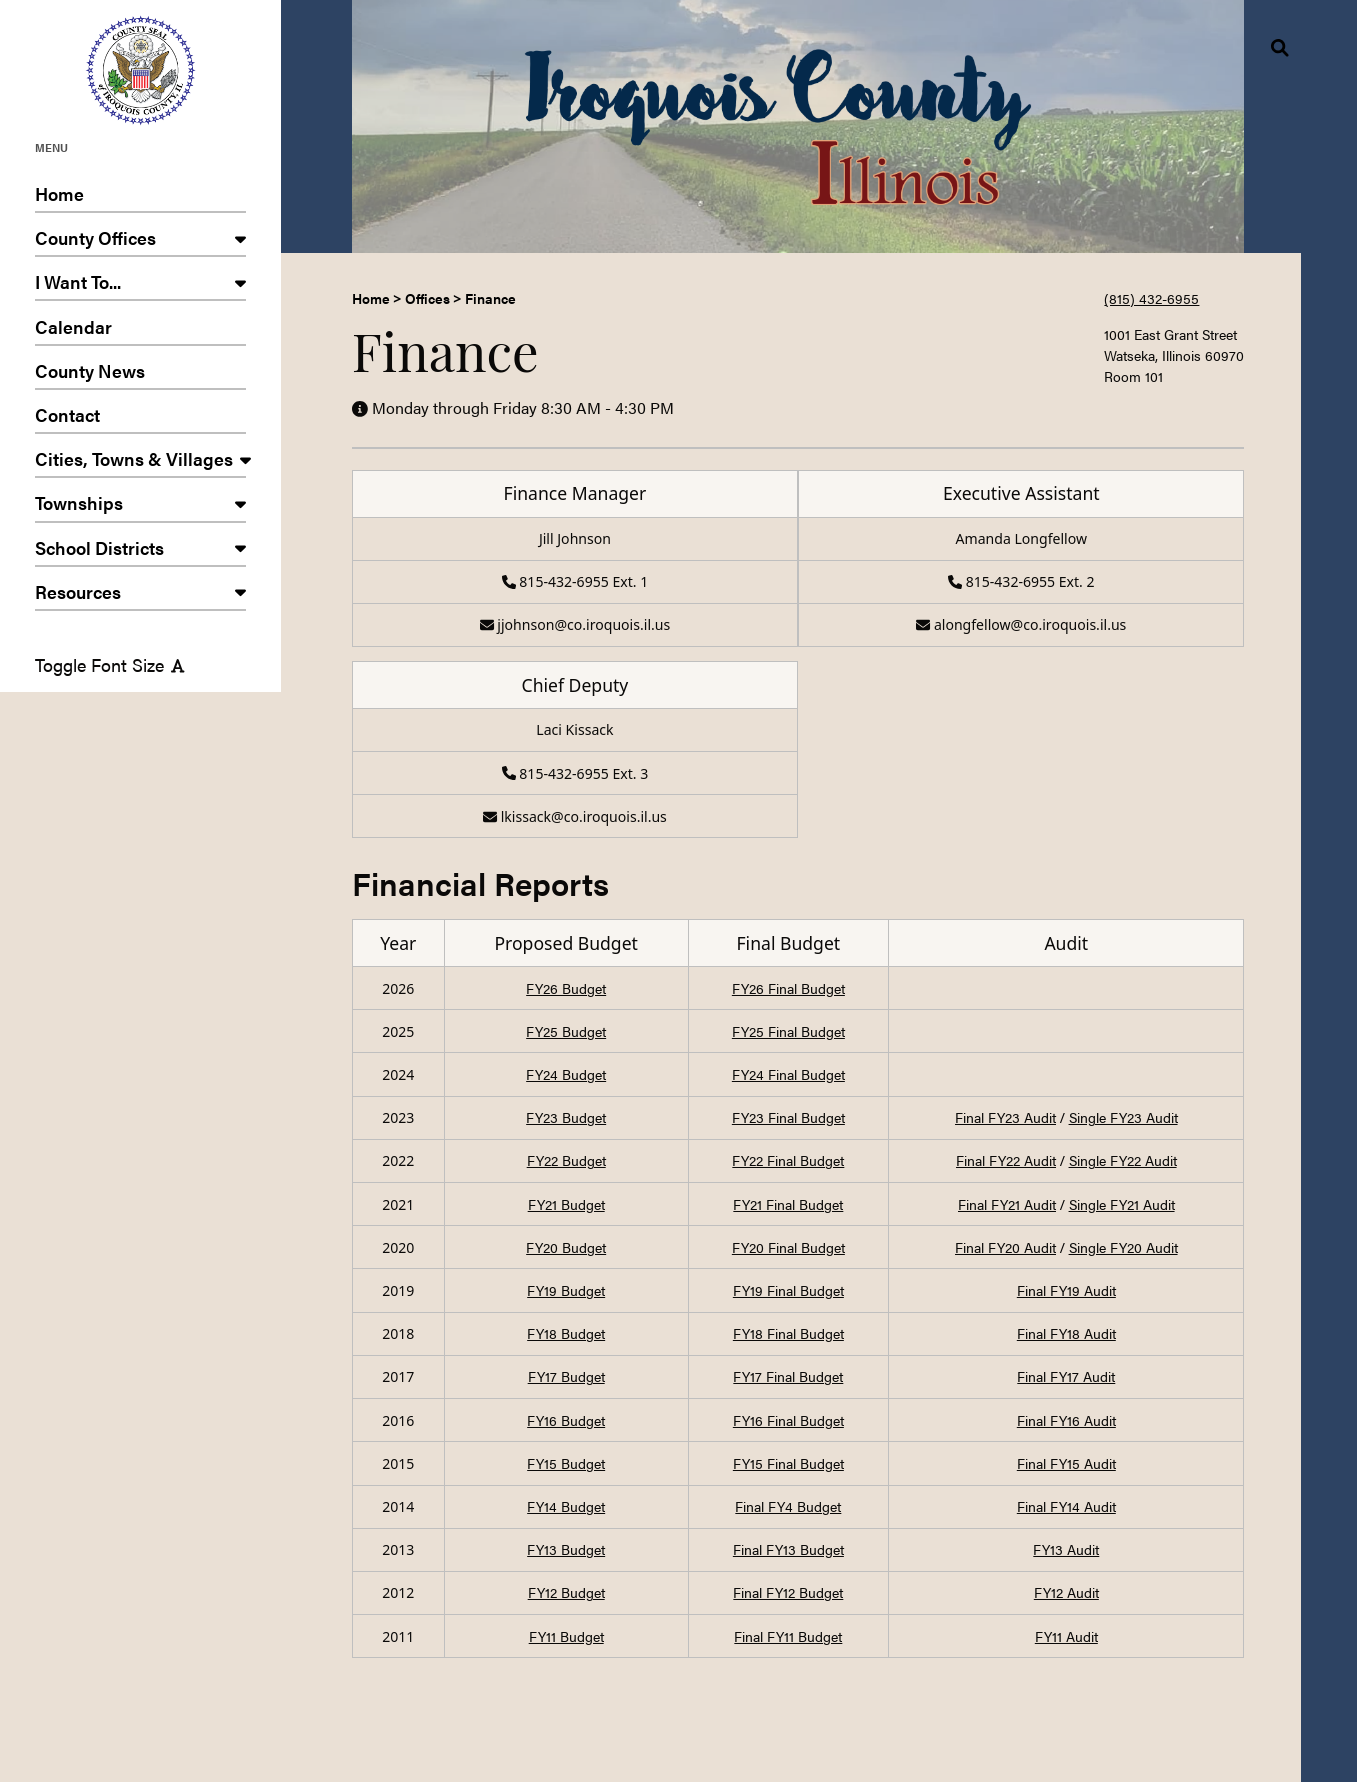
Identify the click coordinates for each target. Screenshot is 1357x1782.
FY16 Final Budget (788, 1420)
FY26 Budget (566, 988)
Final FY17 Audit (1066, 1376)
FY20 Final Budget (788, 1247)
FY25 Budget (566, 1031)
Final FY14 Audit (1066, 1506)
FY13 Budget (566, 1549)
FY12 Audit (1066, 1592)
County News (140, 374)
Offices (427, 298)
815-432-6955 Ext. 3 (575, 773)
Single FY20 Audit (1123, 1247)
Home (140, 197)
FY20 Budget (566, 1247)
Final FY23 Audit (1005, 1117)
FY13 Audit (1066, 1549)
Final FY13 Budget (788, 1549)
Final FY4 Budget (788, 1506)
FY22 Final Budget (788, 1160)
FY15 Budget (566, 1463)
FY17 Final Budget (788, 1376)
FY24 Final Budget (788, 1074)
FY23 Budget (566, 1117)
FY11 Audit (1066, 1636)
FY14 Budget (566, 1506)
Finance (490, 298)
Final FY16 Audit (1066, 1420)
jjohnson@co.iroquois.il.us (575, 624)
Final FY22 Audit (1006, 1160)
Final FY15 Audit (1066, 1463)
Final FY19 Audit (1066, 1290)
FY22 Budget (566, 1160)
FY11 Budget (566, 1636)
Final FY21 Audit (1007, 1204)
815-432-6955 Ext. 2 (1021, 581)
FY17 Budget (566, 1376)
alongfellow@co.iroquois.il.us (1021, 624)
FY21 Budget (566, 1204)
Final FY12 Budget (788, 1592)
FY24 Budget (566, 1074)
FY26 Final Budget (788, 988)
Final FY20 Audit (1005, 1247)
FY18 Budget (566, 1333)
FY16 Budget (566, 1420)
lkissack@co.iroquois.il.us (575, 816)
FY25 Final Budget (788, 1031)
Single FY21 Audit (1122, 1204)
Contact (140, 418)
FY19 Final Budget (788, 1290)
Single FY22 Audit (1123, 1160)
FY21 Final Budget (788, 1204)
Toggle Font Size (109, 665)
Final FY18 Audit (1066, 1333)
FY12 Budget (566, 1592)
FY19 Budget (566, 1290)
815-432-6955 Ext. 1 (575, 581)
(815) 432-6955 (1151, 298)
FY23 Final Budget (788, 1117)
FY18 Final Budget (788, 1333)
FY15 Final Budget (788, 1463)
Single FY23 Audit (1123, 1117)
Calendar (140, 330)
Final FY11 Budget (788, 1636)
